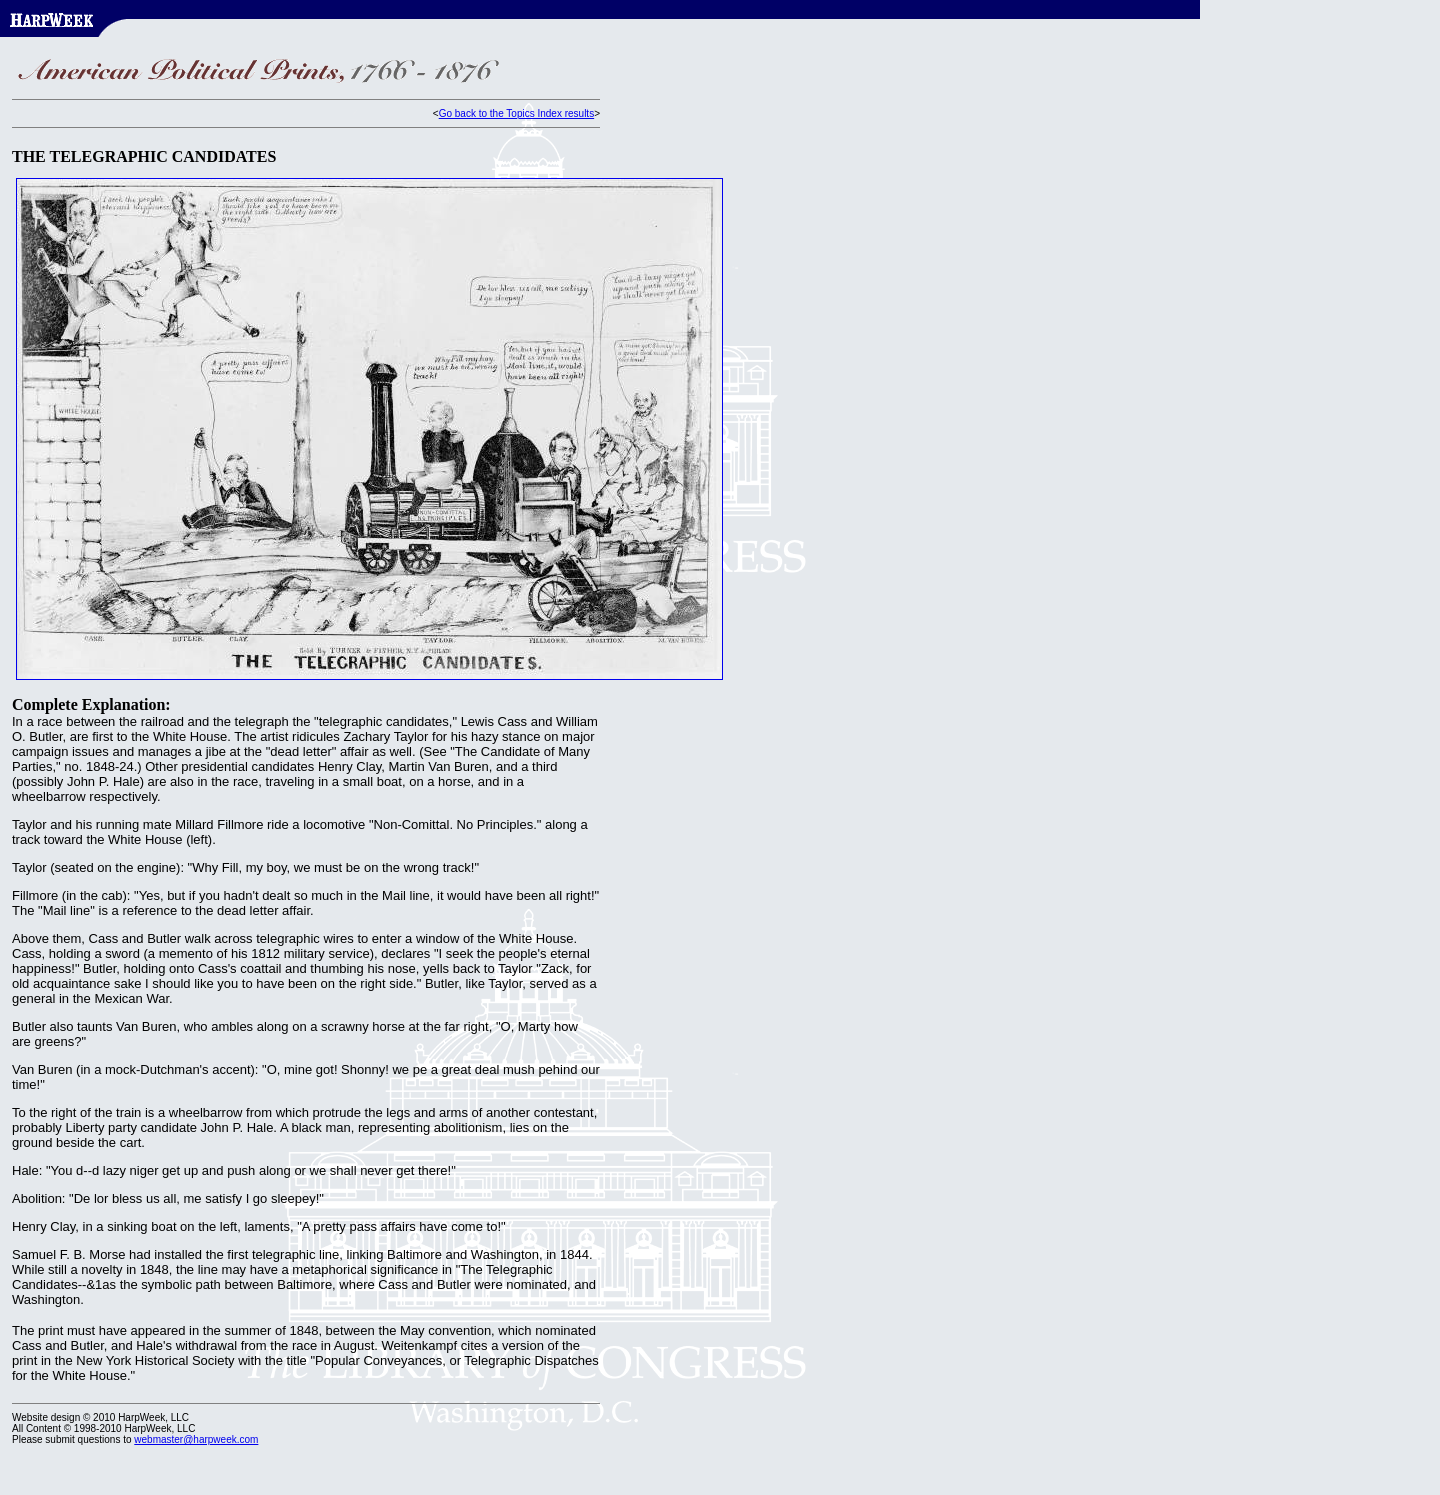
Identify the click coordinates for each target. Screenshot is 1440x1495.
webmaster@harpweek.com (196, 1439)
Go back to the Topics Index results (516, 113)
